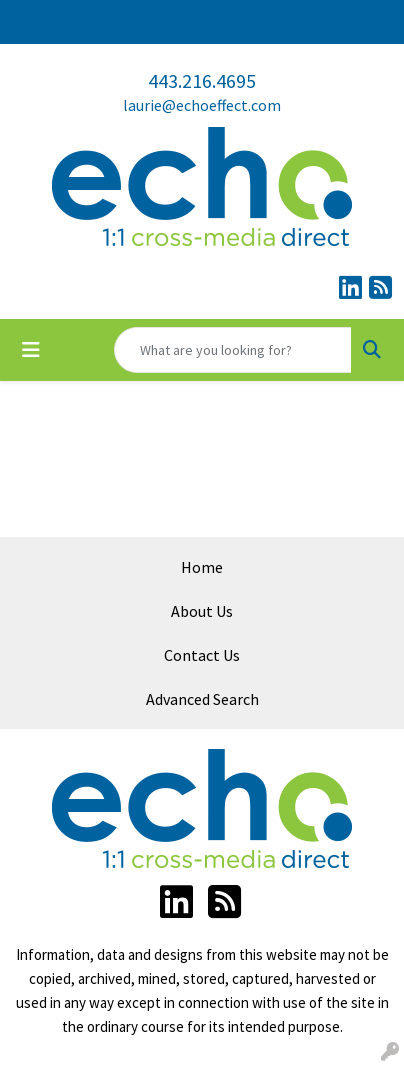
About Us (202, 611)
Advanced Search (202, 699)
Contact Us (202, 655)
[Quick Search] (233, 350)
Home (202, 567)
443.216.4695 (202, 80)
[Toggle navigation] (31, 350)
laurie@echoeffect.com (202, 105)
